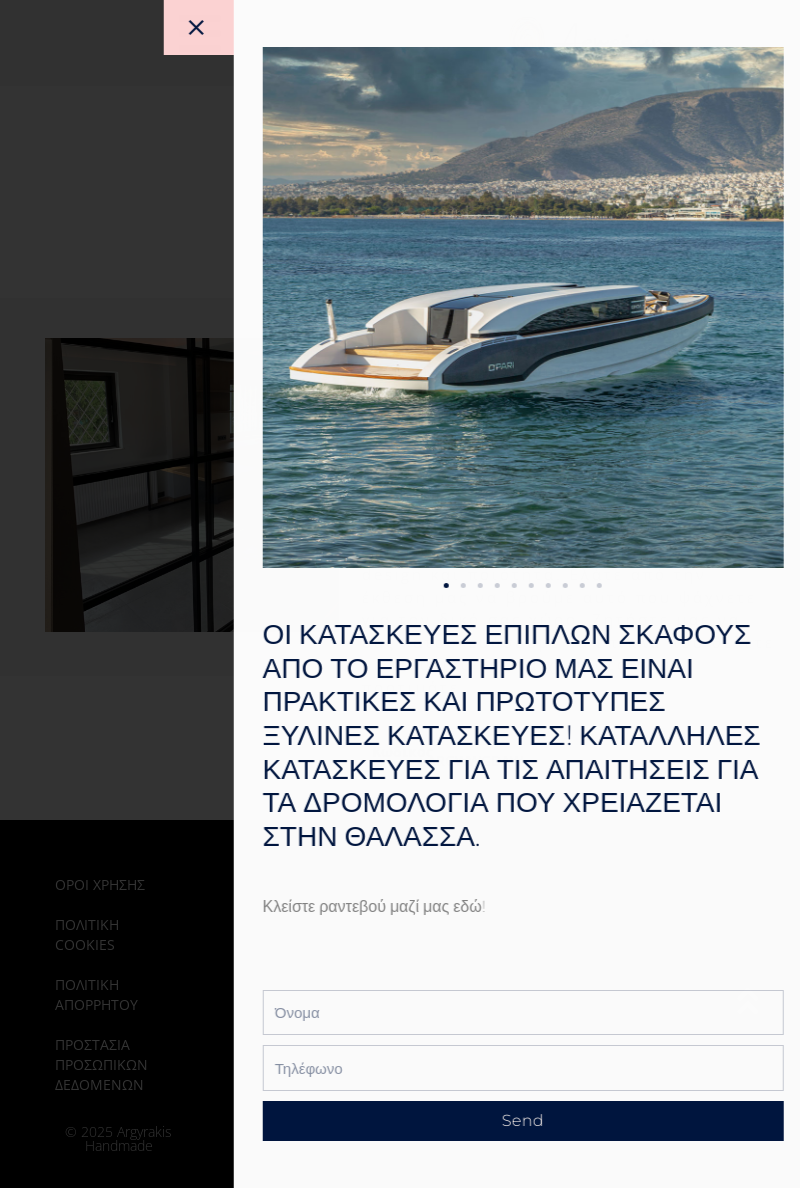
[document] (400, 594)
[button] (522, 585)
